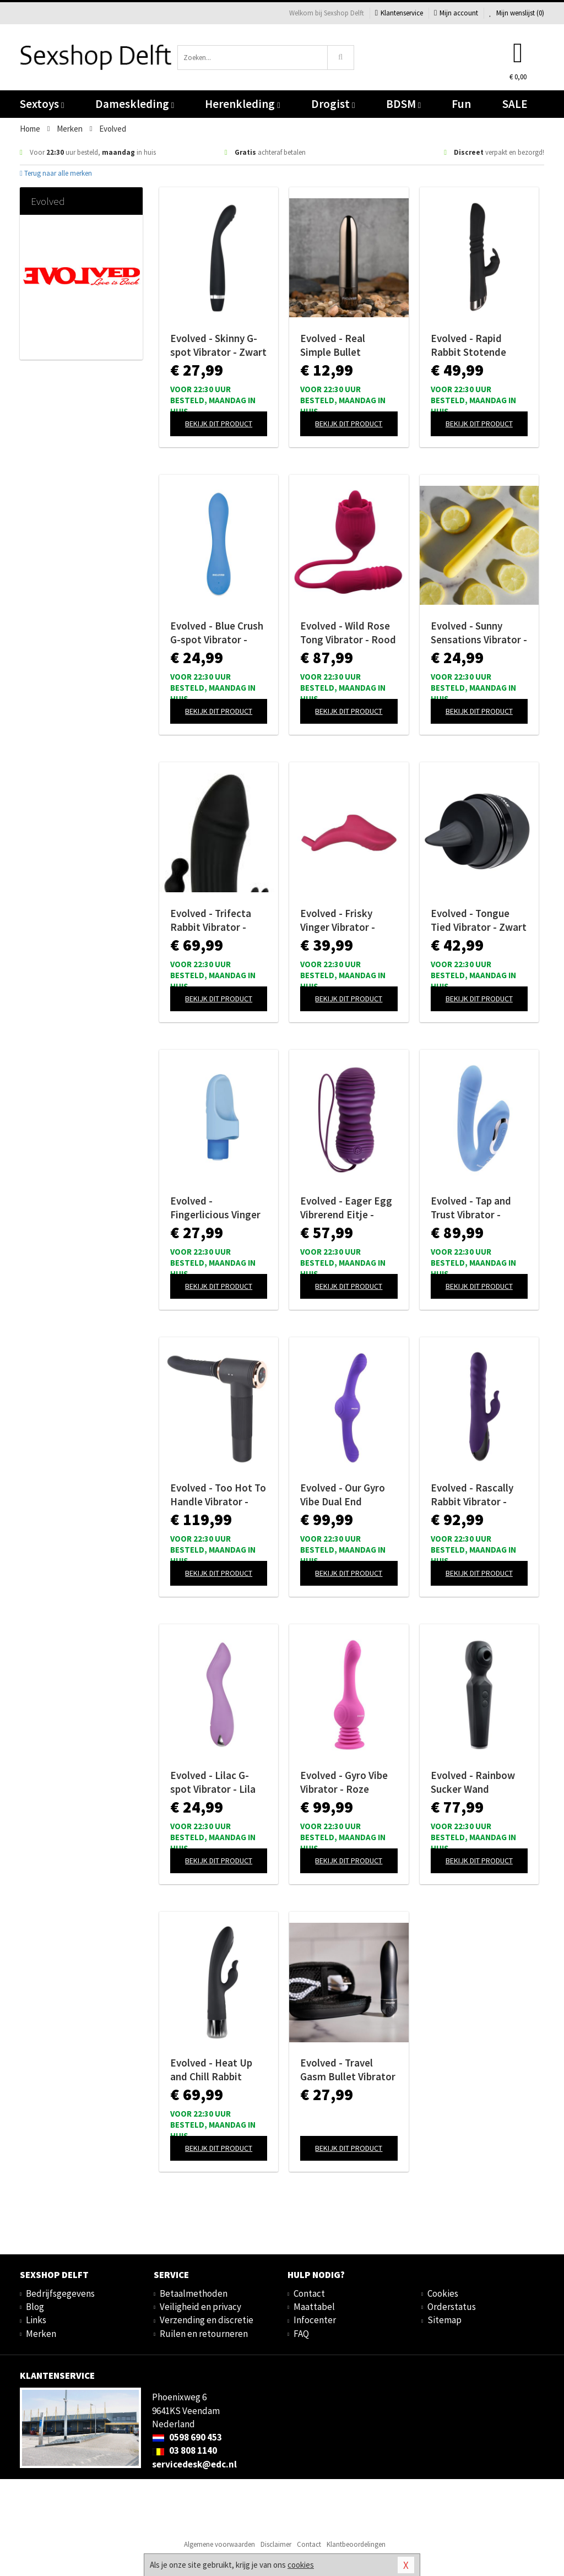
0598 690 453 (187, 2437)
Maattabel (314, 2307)
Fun (461, 103)
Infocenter (315, 2320)
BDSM (403, 103)
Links (36, 2320)
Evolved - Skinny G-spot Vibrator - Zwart (218, 345)
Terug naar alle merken (56, 173)
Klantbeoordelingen (356, 2544)
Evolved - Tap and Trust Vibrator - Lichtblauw (471, 1208)
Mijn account (456, 13)
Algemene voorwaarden (219, 2544)
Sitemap (444, 2320)
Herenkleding (242, 103)
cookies (301, 2564)
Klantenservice (399, 13)
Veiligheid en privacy (200, 2307)
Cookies (442, 2293)
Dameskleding (134, 103)
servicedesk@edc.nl (194, 2464)
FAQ (301, 2334)
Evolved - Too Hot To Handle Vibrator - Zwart (218, 1495)
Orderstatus (451, 2307)
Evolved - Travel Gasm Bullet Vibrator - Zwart (347, 2070)
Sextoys (42, 103)
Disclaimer (276, 2544)
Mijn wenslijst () (516, 13)
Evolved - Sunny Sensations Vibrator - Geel (479, 633)
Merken (41, 2334)
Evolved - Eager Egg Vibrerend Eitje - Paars (346, 1208)
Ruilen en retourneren (204, 2334)
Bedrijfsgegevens (60, 2293)
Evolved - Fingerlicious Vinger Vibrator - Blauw (215, 1208)
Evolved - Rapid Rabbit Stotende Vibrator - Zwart (468, 345)
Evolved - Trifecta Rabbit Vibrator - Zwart (210, 920)
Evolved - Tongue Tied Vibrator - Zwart (479, 920)
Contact (309, 2293)
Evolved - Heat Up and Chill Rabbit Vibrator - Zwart (211, 2070)
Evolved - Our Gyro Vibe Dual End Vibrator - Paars (342, 1495)
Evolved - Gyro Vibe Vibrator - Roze (344, 1782)
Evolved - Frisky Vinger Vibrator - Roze (337, 920)
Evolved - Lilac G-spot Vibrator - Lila (213, 1782)
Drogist (333, 103)
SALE (515, 103)
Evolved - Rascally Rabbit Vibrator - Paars (472, 1495)
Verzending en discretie (206, 2320)
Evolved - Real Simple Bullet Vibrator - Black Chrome (335, 345)
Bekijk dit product (218, 424)
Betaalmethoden (193, 2293)
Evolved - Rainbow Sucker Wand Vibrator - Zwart (473, 1782)
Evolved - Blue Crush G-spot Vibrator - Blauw (216, 633)
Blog (35, 2307)
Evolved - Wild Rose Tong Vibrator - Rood (348, 632)
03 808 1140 (184, 2450)
